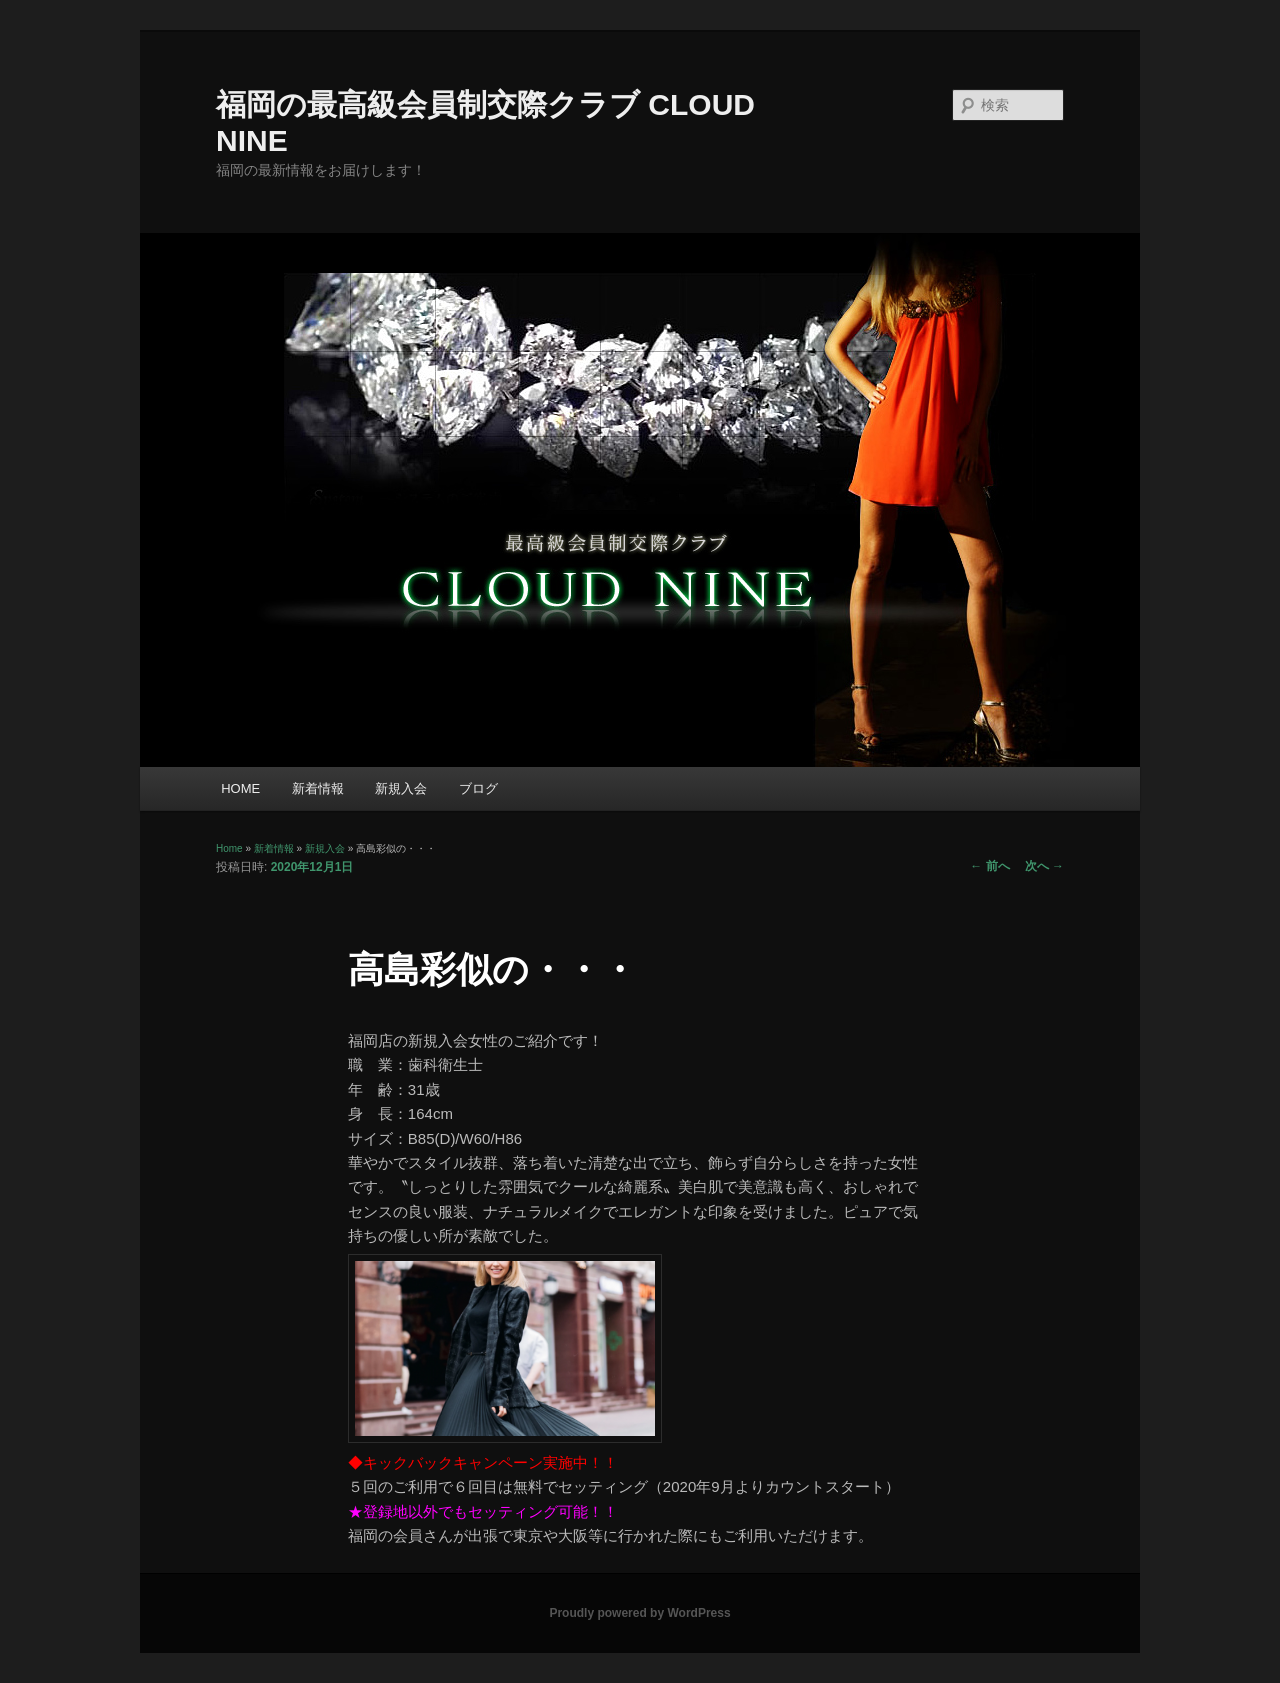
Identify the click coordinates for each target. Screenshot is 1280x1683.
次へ (1044, 866)
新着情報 (318, 788)
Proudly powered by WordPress (639, 1613)
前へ (989, 866)
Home (229, 848)
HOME (240, 788)
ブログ (478, 788)
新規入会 (401, 788)
